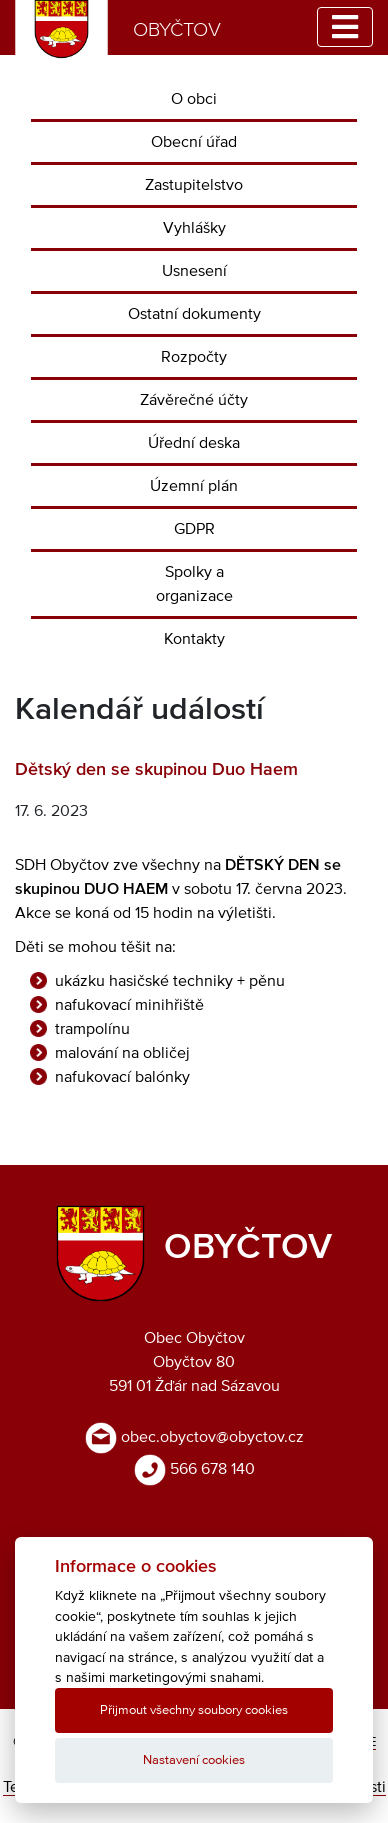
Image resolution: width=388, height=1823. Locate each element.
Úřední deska (194, 443)
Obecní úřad (194, 142)
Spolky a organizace (194, 584)
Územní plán (194, 486)
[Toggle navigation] (345, 27)
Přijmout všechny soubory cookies (194, 1710)
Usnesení (194, 271)
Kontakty (194, 639)
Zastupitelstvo (194, 185)
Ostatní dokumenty (194, 314)
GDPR (194, 529)
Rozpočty (194, 357)
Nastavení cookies (194, 1760)
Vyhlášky (194, 228)
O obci (194, 99)
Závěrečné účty (194, 400)
